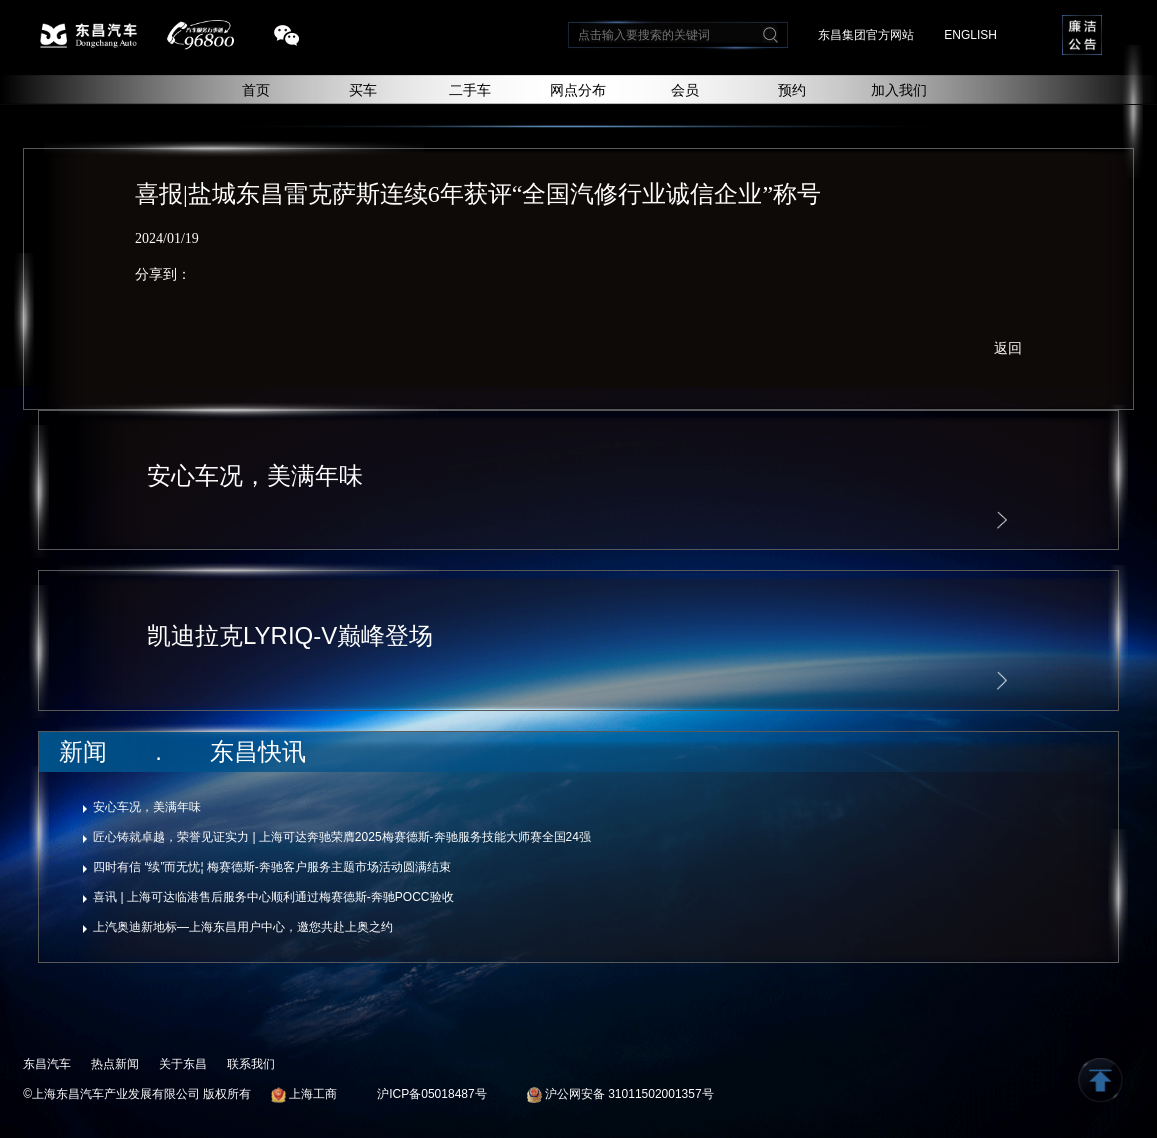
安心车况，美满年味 (147, 807)
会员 (685, 90)
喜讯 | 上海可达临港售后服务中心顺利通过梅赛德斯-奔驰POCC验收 (273, 897)
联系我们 (251, 1064)
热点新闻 (115, 1064)
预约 (792, 90)
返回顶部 (1100, 1080)
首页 (256, 90)
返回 (1008, 348)
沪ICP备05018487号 (431, 1094)
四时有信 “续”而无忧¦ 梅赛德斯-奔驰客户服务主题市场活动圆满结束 (272, 867)
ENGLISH (970, 35)
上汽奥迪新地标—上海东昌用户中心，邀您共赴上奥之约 (243, 927)
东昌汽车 (47, 1064)
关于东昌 (183, 1064)
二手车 (470, 90)
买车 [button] (363, 90)
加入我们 (899, 90)
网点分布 (578, 90)
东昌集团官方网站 (866, 35)
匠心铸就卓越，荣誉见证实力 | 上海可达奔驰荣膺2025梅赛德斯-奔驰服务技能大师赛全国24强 (342, 837)
